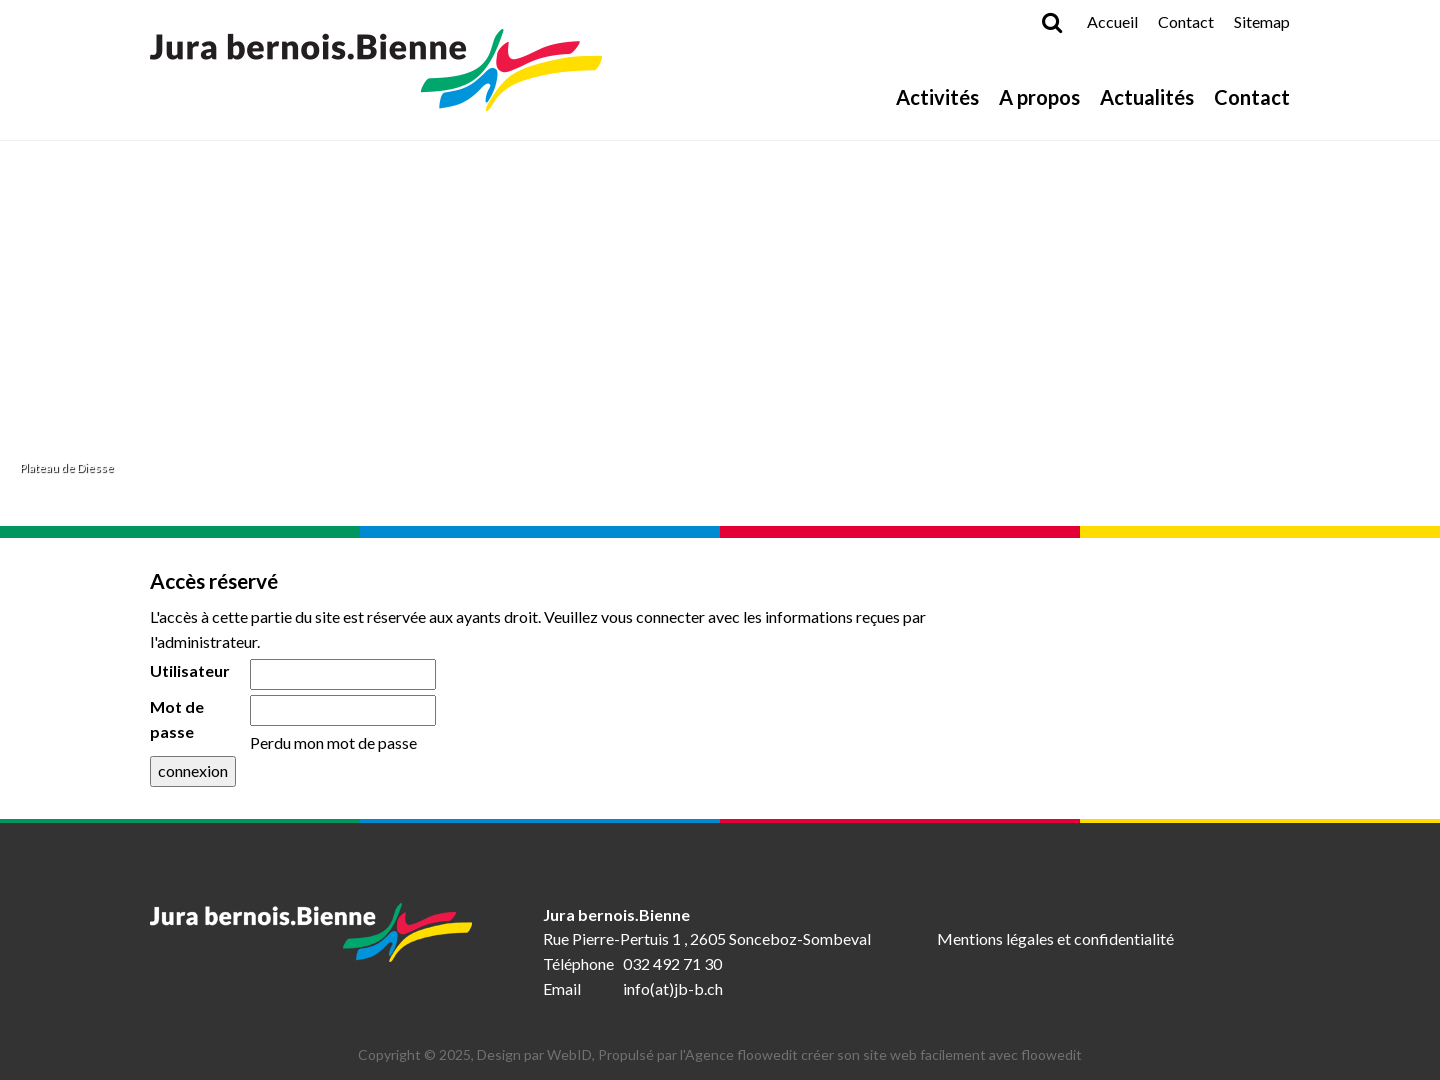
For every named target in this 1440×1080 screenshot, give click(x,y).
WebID (569, 1054)
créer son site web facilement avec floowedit (941, 1054)
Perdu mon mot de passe (333, 742)
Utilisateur (190, 670)
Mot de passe (177, 719)
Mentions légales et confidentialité (1055, 938)
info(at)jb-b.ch (673, 988)
